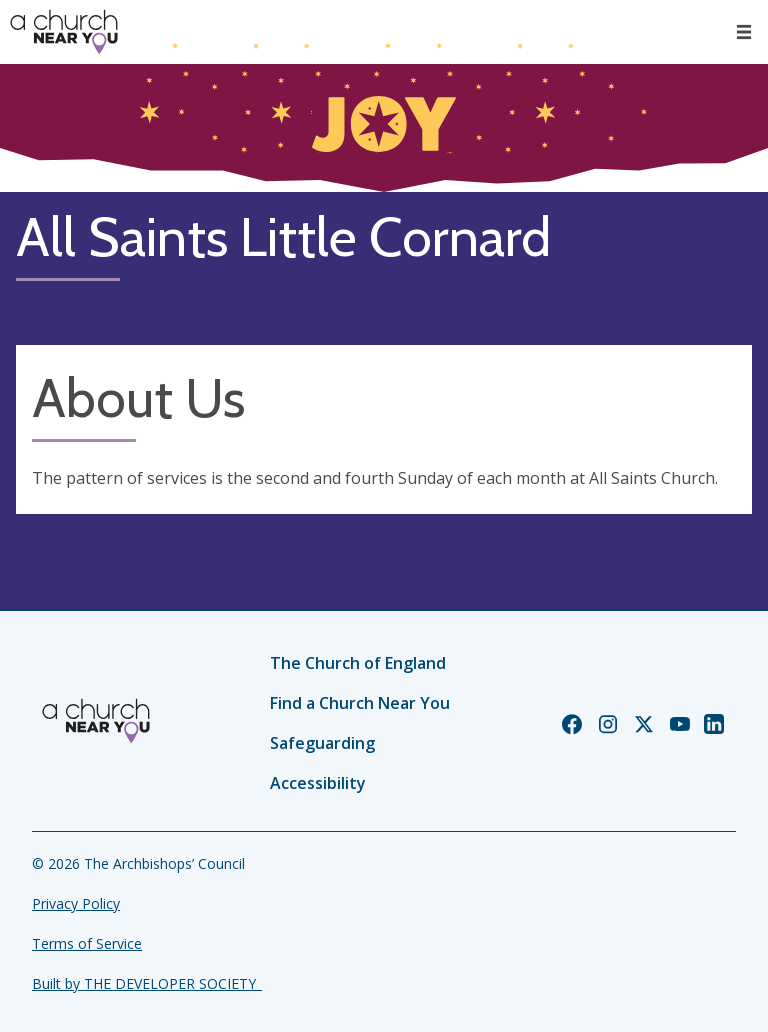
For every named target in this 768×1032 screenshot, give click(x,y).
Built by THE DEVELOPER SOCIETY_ (147, 983)
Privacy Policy (76, 903)
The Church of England (358, 663)
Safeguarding (322, 743)
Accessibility (318, 783)
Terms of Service (87, 943)
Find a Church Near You (360, 703)
